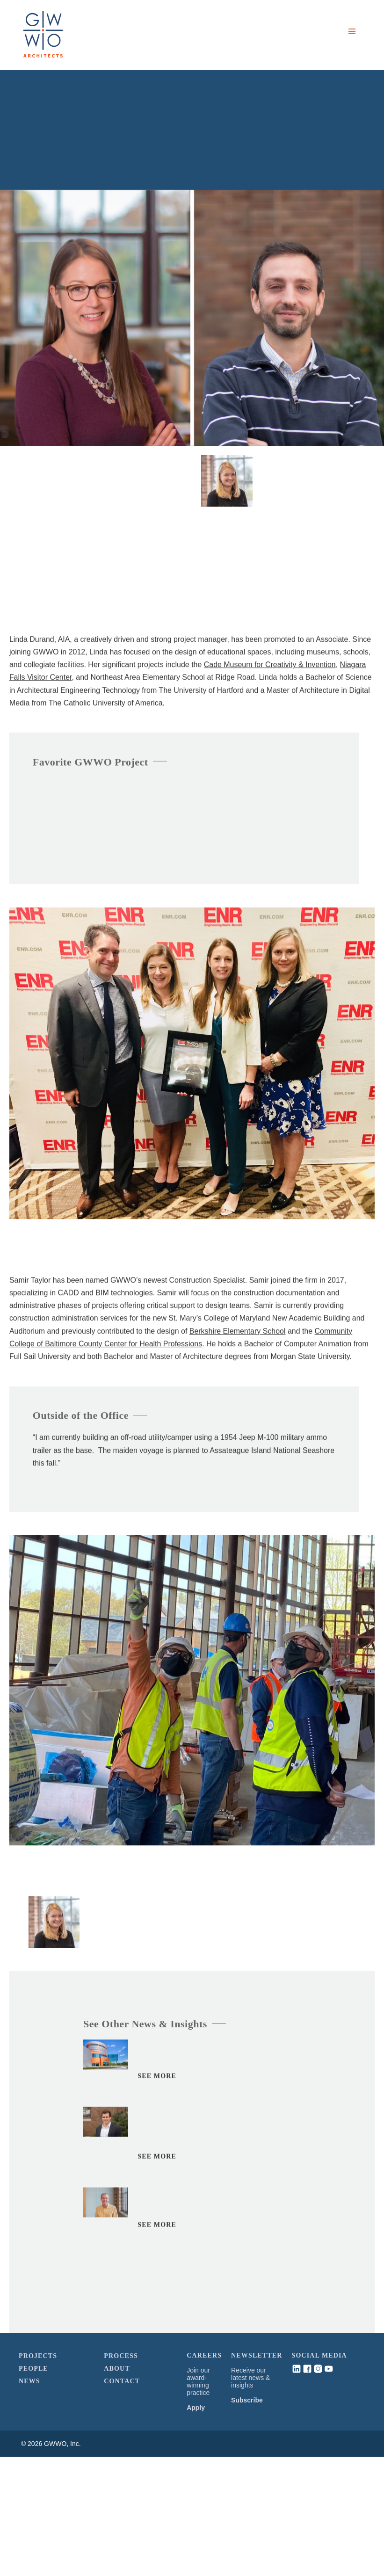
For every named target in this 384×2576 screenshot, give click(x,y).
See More (157, 2079)
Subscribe (247, 2400)
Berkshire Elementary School (237, 1334)
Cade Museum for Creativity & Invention (270, 668)
